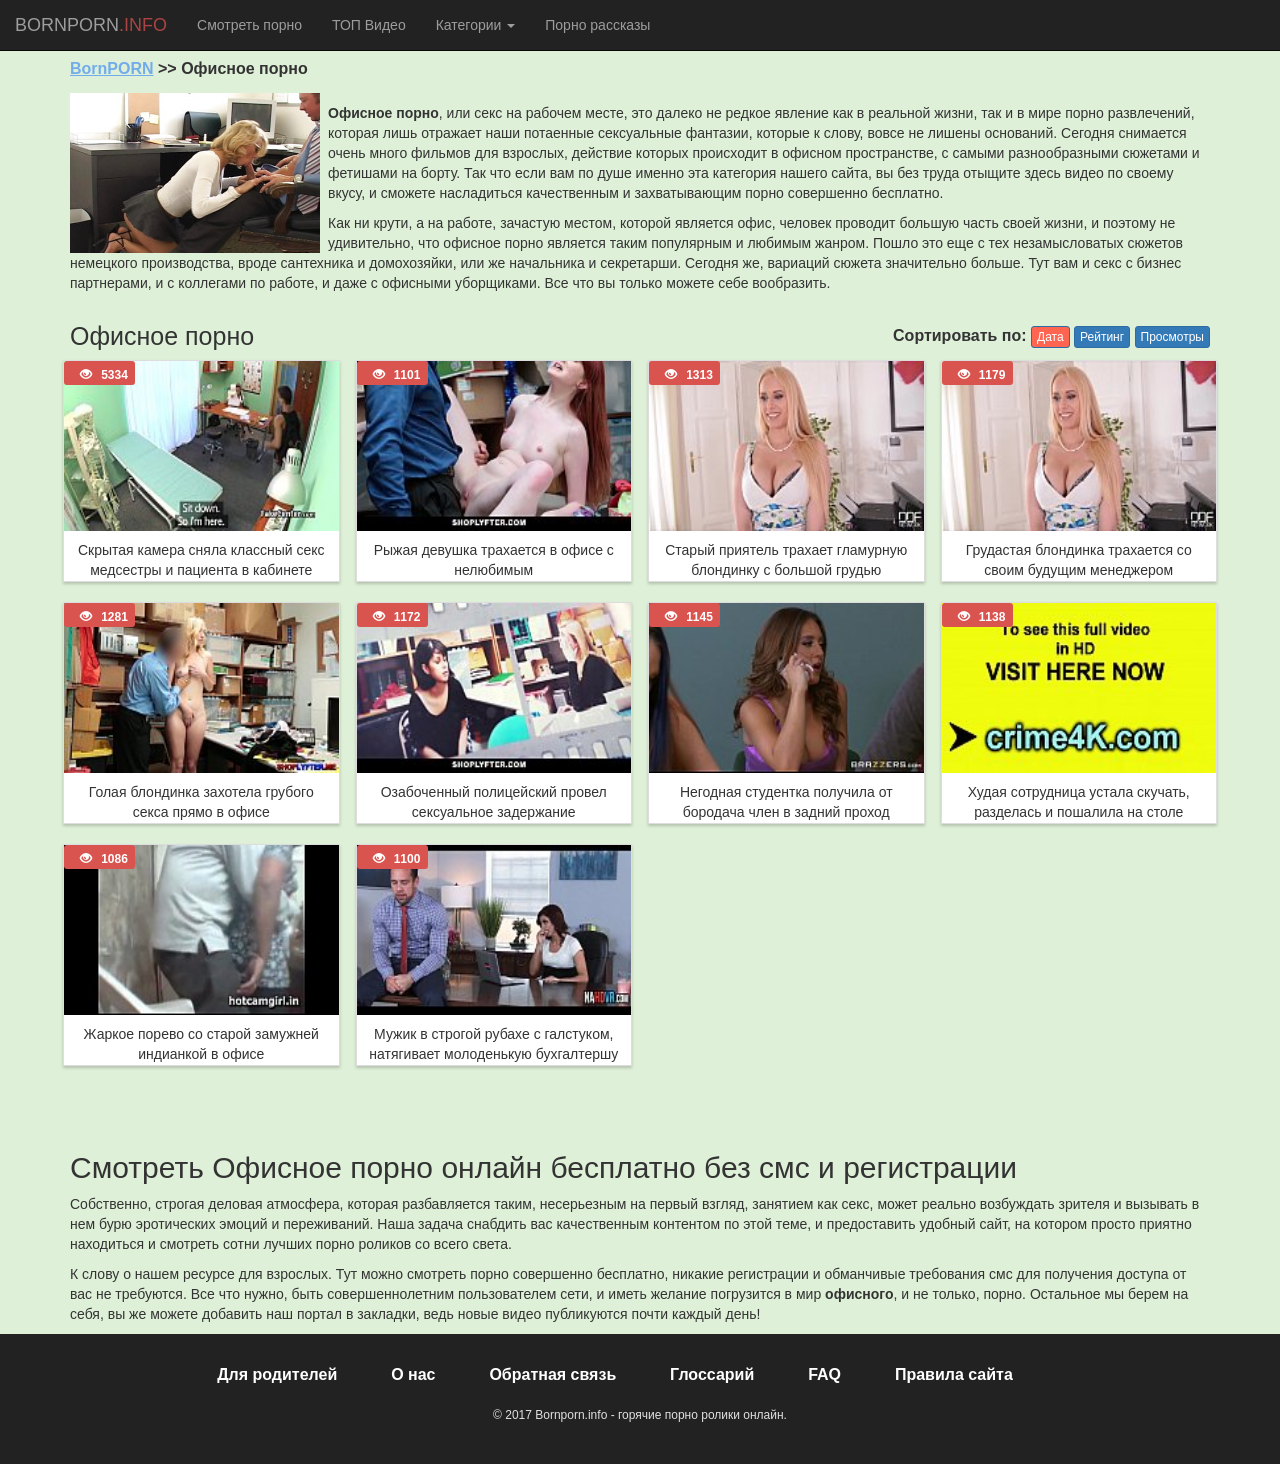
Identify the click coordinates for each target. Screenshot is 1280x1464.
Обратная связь (552, 1374)
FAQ (824, 1374)
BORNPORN (91, 25)
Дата (1050, 337)
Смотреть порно (249, 25)
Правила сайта (954, 1374)
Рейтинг (1102, 337)
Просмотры (1172, 337)
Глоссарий (712, 1374)
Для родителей (277, 1374)
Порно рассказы (597, 25)
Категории (476, 25)
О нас (413, 1374)
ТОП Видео (369, 25)
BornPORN (112, 68)
